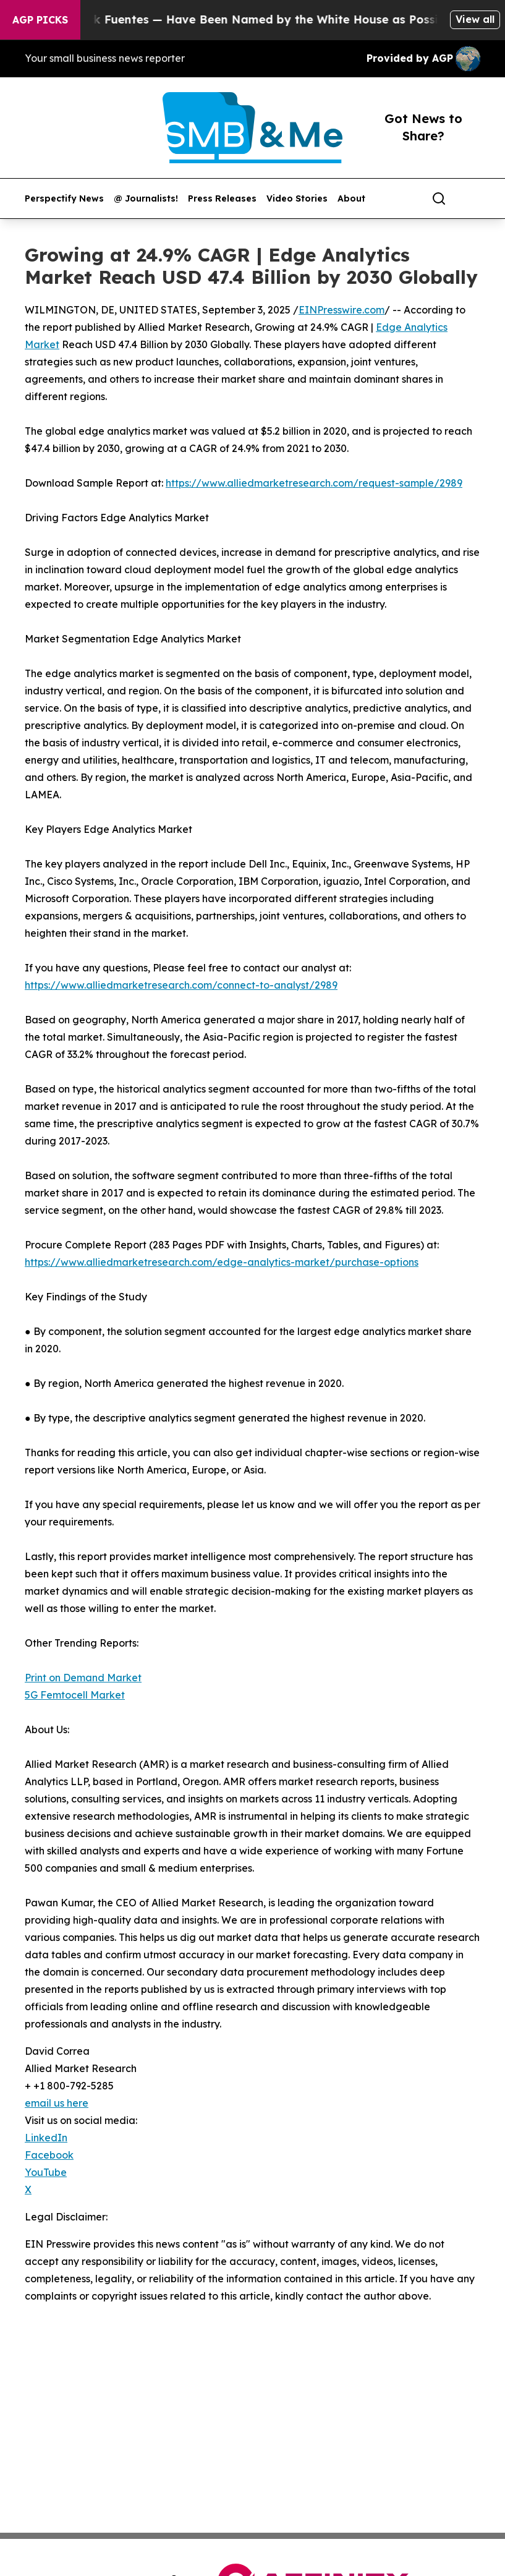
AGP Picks (40, 20)
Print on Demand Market (83, 1677)
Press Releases (222, 199)
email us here (56, 2103)
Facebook (49, 2155)
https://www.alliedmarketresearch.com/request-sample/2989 (314, 483)
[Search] (439, 198)
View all (475, 19)
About (351, 199)
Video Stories (297, 199)
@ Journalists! (146, 199)
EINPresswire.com (341, 310)
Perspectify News (64, 199)
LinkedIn (46, 2137)
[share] (471, 198)
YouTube (46, 2172)
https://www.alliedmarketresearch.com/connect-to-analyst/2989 (181, 985)
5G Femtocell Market (75, 1695)
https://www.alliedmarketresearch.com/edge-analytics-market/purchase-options (221, 1262)
